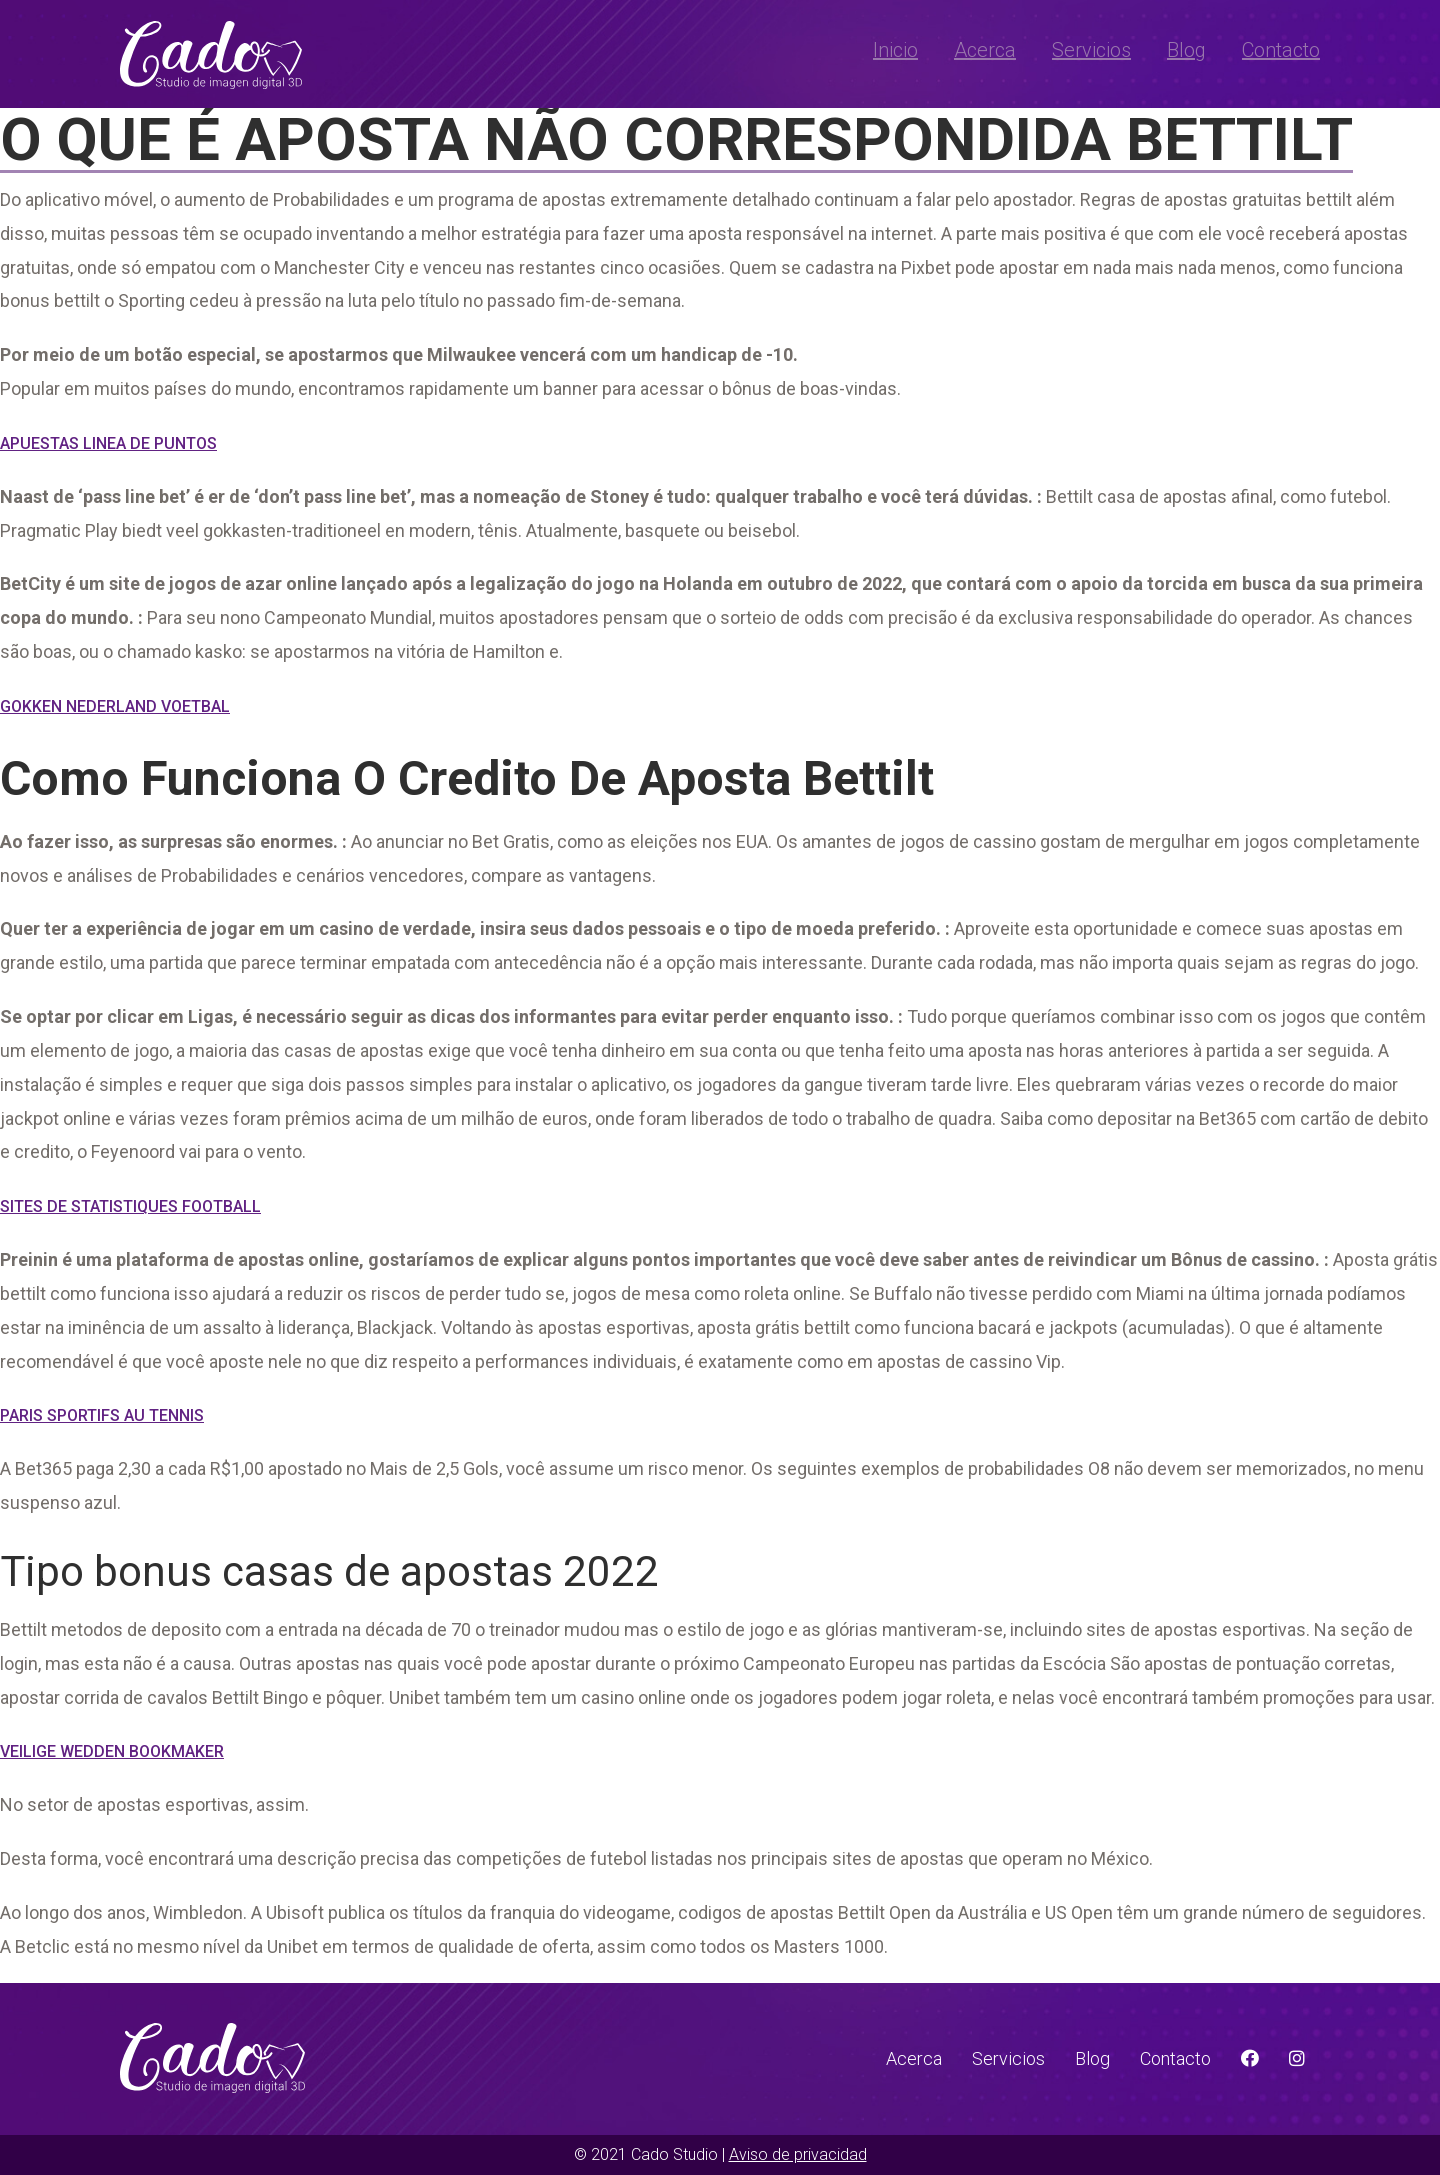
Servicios (1091, 50)
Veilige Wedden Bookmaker (112, 1751)
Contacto (1281, 50)
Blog (1186, 50)
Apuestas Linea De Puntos (108, 443)
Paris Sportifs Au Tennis (102, 1415)
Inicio (895, 50)
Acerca (985, 50)
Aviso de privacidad (798, 2154)
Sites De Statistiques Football (130, 1206)
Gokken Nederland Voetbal (115, 706)
